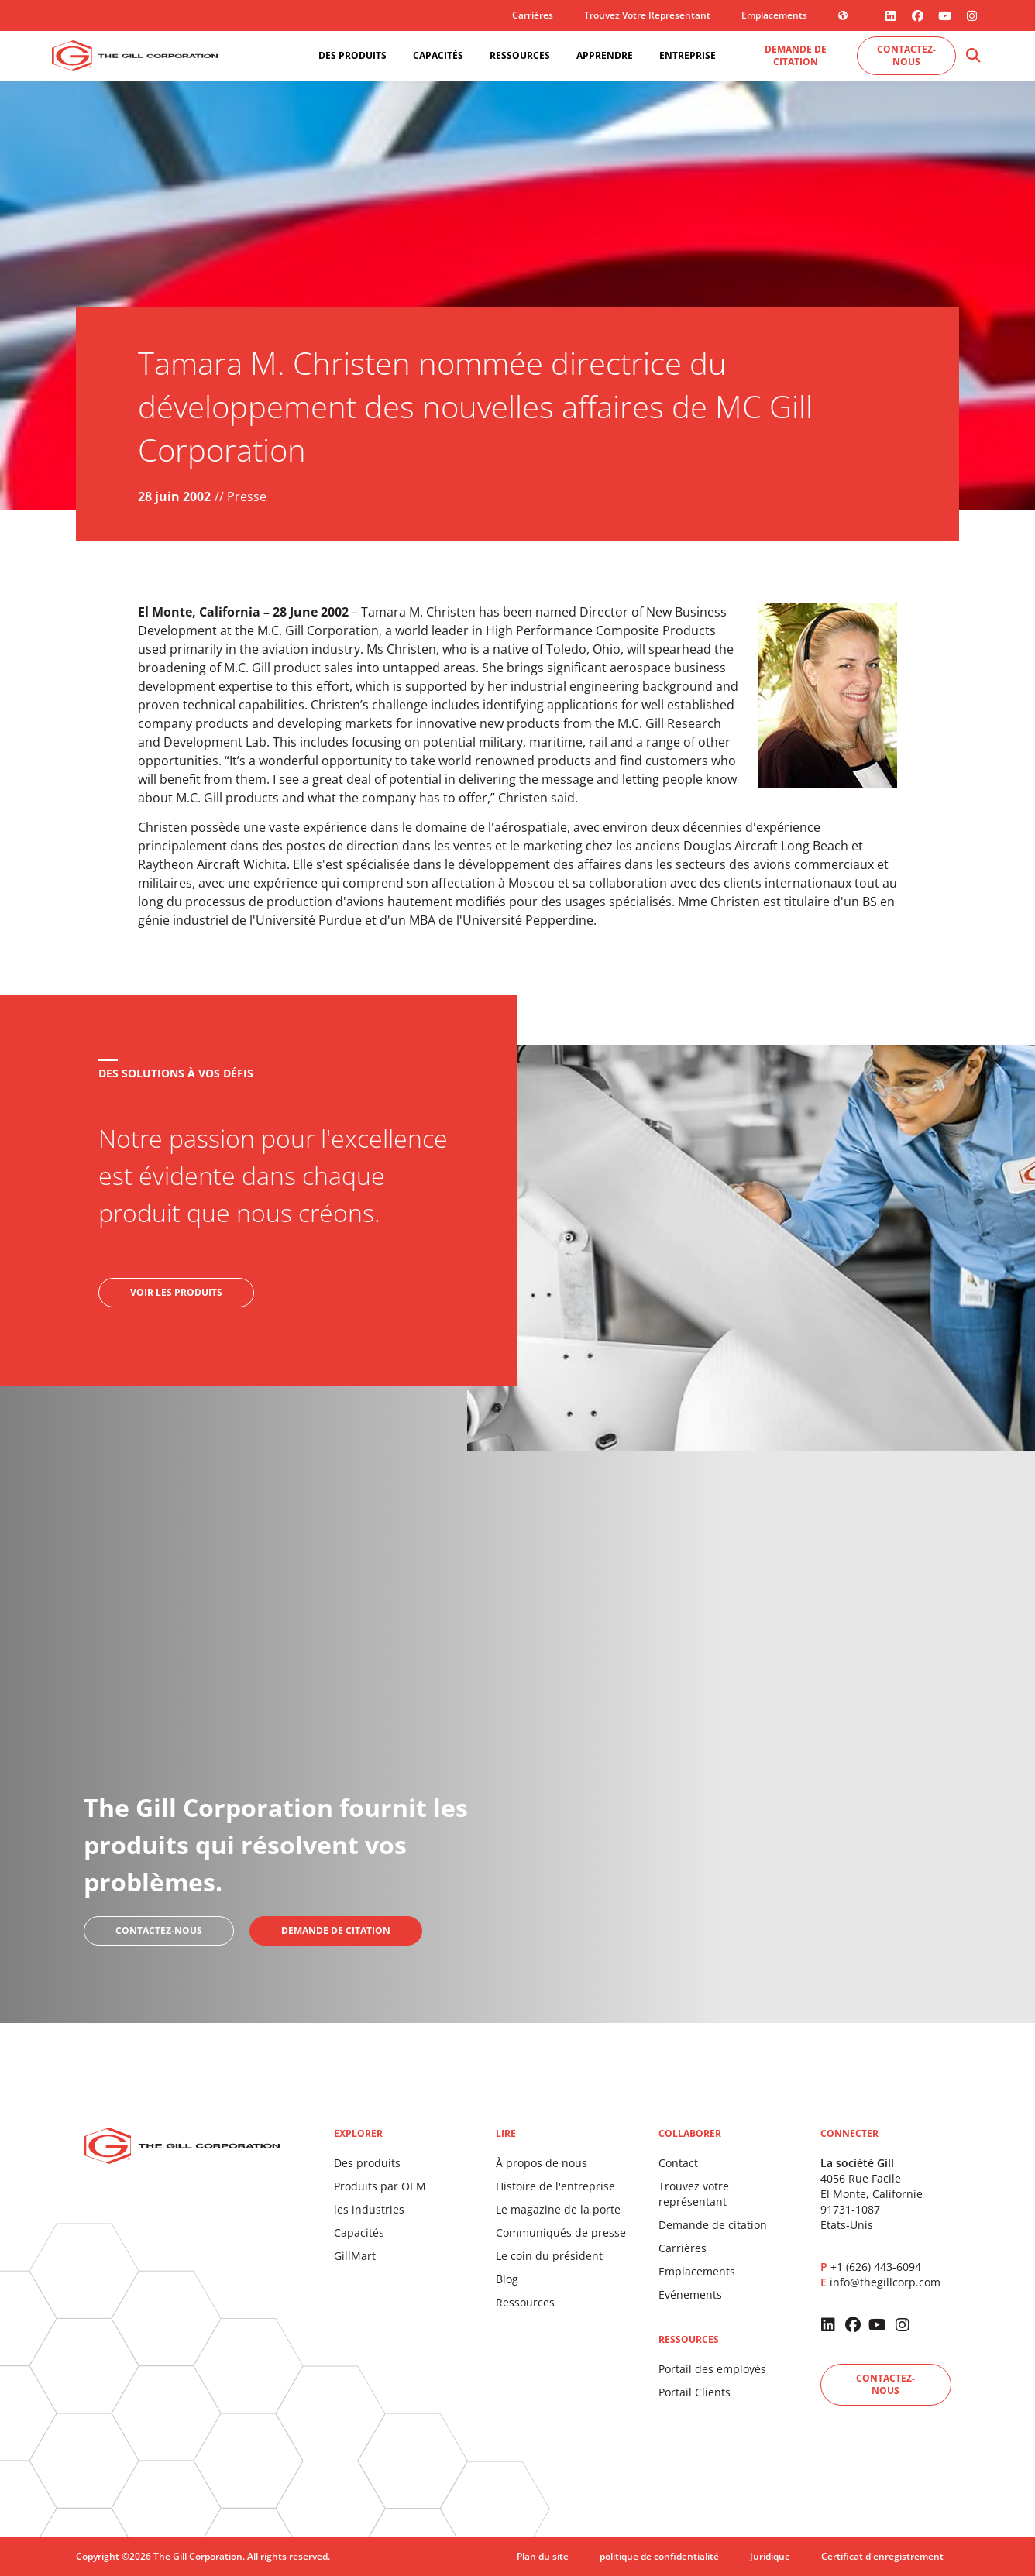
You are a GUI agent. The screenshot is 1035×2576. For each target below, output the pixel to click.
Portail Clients (694, 2392)
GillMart (355, 2255)
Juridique (770, 2556)
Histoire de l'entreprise (555, 2186)
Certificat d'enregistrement (882, 2556)
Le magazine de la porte (558, 2209)
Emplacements (774, 15)
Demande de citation (712, 2224)
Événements (690, 2294)
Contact (678, 2162)
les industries (369, 2209)
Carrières (532, 15)
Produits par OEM (380, 2186)
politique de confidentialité (659, 2556)
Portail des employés (712, 2368)
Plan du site (543, 2556)
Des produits (367, 2162)
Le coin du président (549, 2255)
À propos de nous (541, 2162)
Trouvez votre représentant (647, 15)
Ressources (525, 2302)
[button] (972, 56)
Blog (507, 2279)
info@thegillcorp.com (885, 2282)
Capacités (359, 2232)
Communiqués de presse (561, 2232)
